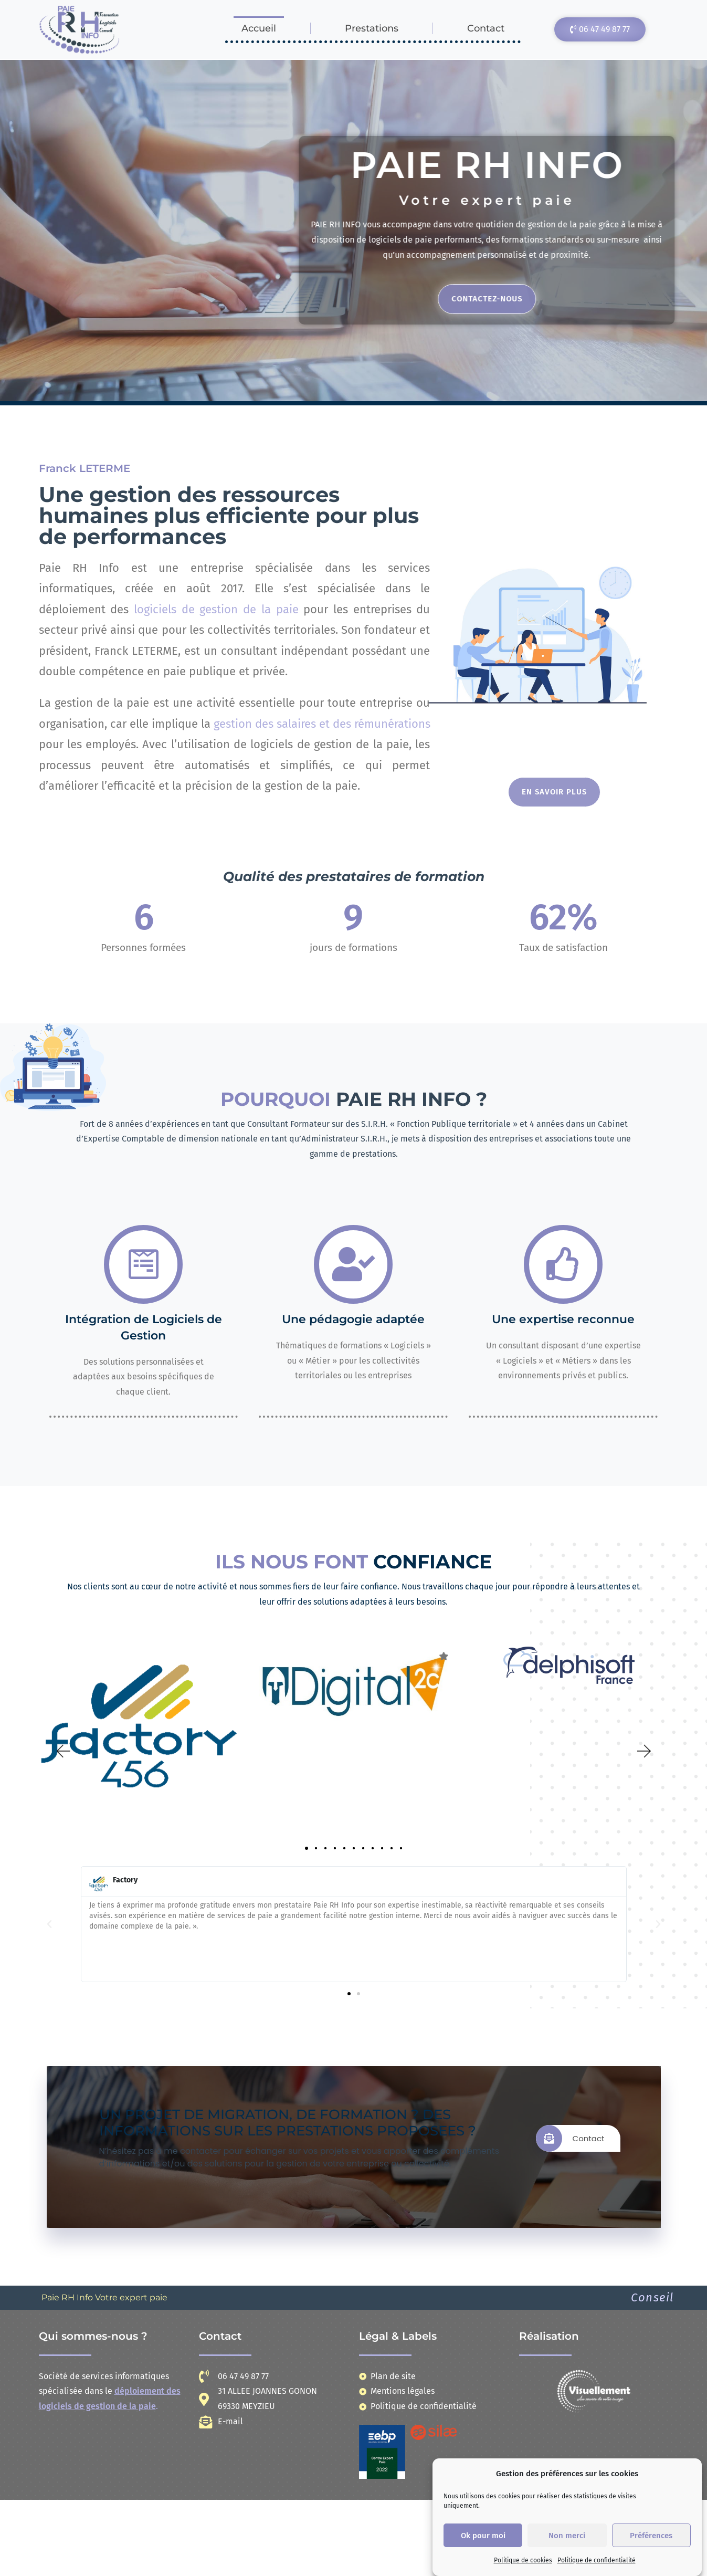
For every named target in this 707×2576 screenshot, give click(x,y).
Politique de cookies (523, 2560)
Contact (485, 28)
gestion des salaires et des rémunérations (322, 724)
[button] (62, 1751)
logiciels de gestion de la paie (216, 609)
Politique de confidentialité (596, 2560)
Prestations (371, 28)
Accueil (258, 28)
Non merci (566, 2535)
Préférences (651, 2535)
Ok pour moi (483, 2535)
